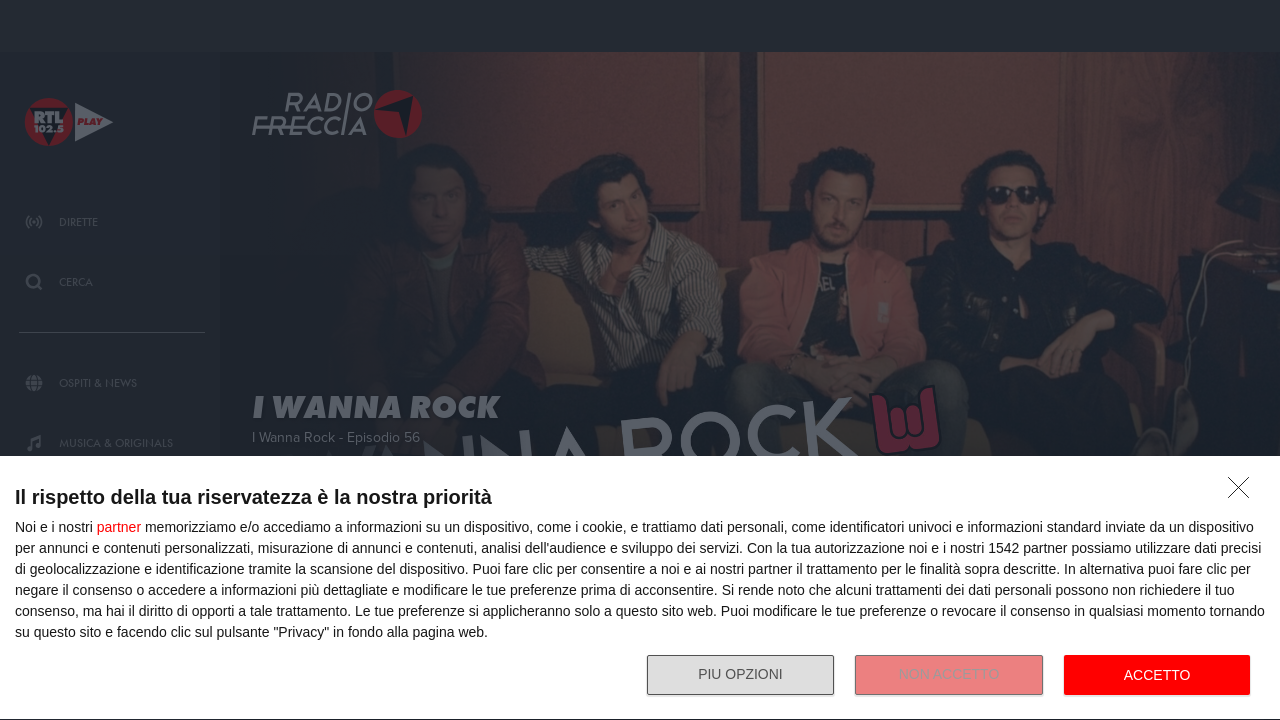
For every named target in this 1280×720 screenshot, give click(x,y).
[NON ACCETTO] (1244, 493)
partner (119, 527)
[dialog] (640, 588)
